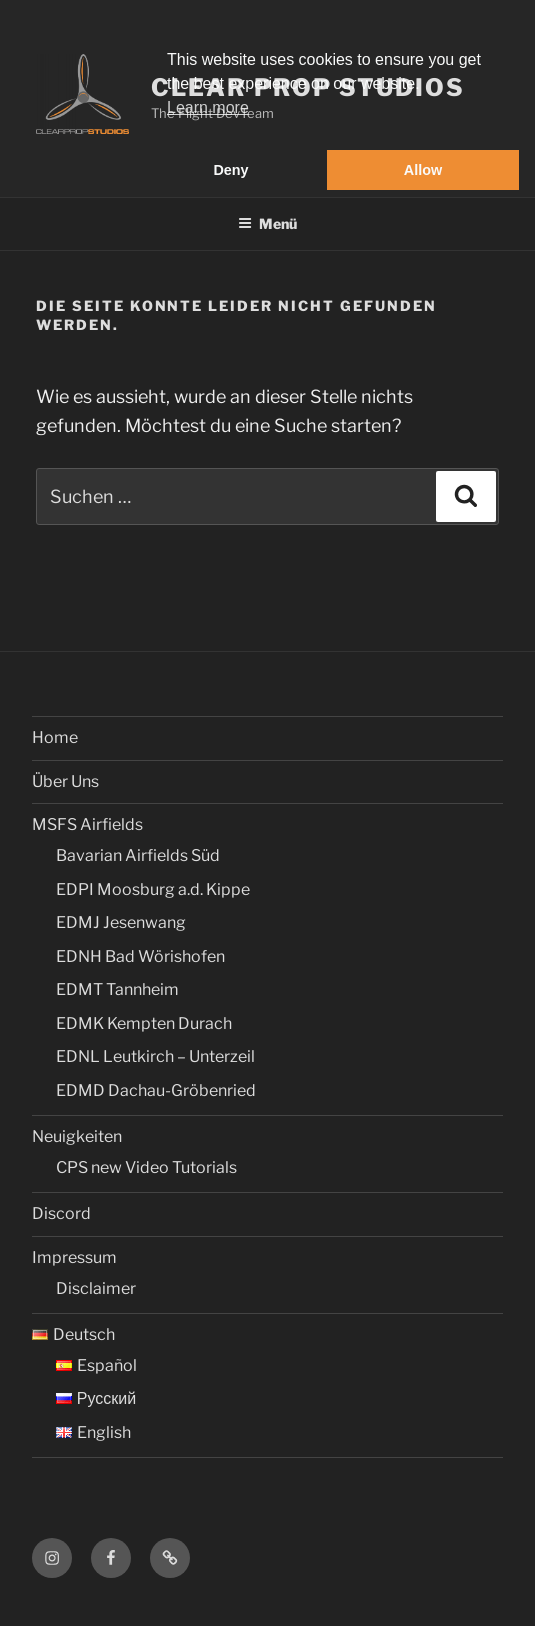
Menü (267, 223)
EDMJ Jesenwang (121, 922)
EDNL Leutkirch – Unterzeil (155, 1056)
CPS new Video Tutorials (146, 1167)
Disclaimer (96, 1288)
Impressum (74, 1257)
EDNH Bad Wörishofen (140, 956)
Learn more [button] (208, 107)
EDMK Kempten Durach (144, 1023)
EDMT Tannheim (117, 989)
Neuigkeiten (77, 1136)
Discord (61, 1213)
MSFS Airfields (87, 824)
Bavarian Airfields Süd (138, 855)
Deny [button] (230, 170)
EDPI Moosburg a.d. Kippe (153, 889)
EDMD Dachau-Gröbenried (156, 1090)
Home (55, 737)
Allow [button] (423, 170)
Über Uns (65, 781)
